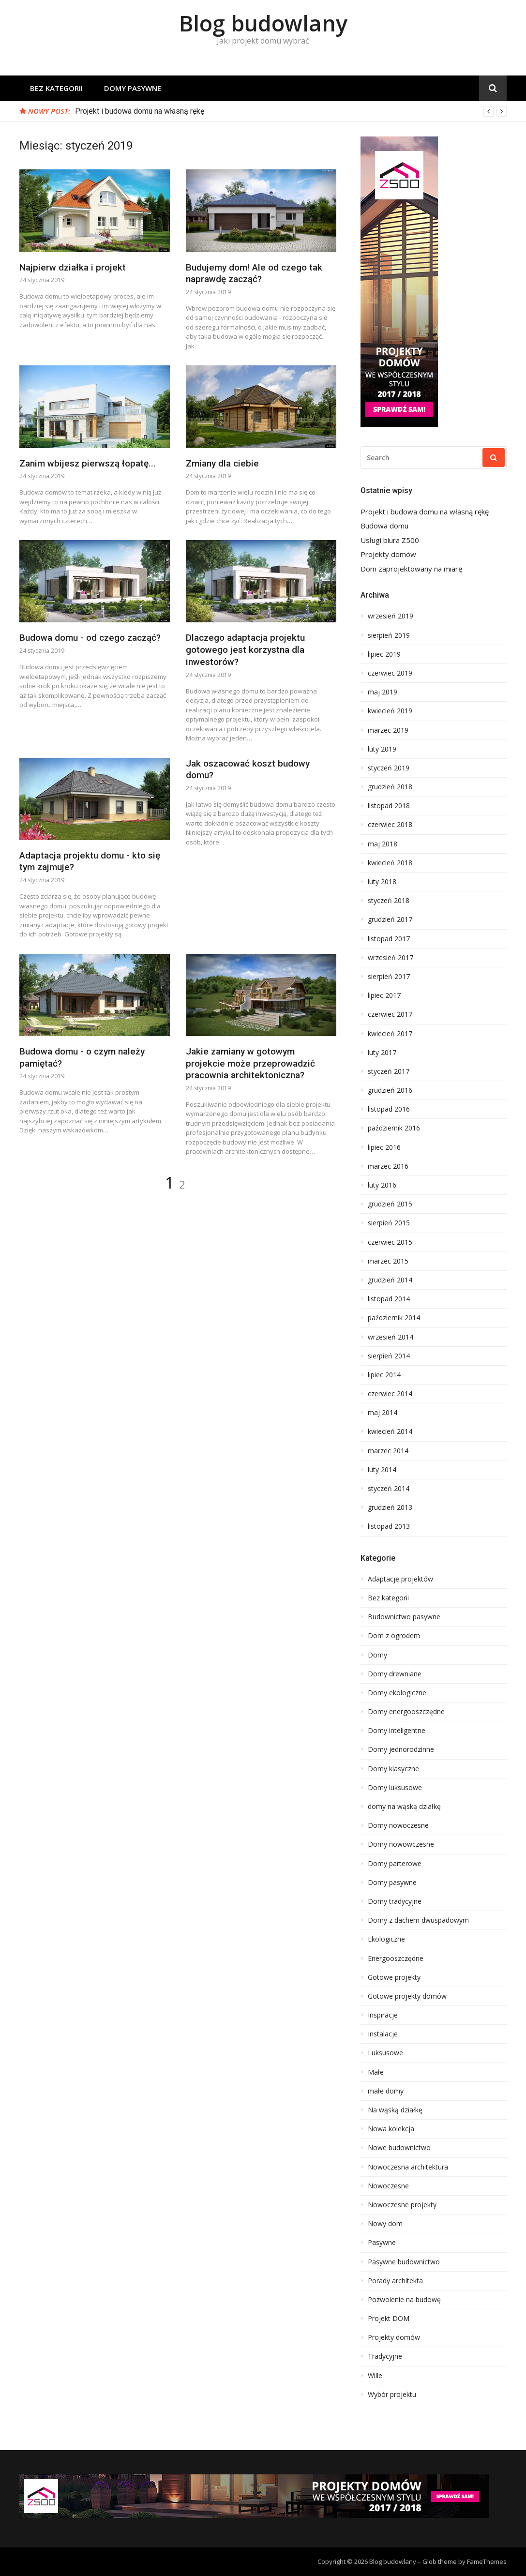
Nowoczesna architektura (408, 2167)
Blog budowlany (263, 23)
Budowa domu (384, 525)
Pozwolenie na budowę (404, 2299)
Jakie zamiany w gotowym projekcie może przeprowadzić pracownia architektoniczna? (250, 1063)
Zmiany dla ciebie (222, 463)
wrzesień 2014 (390, 1337)
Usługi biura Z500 (390, 540)
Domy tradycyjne (394, 1901)
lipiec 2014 (384, 1375)
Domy (377, 1655)
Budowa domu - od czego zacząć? (90, 637)
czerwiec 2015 (390, 1242)
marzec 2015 (388, 1261)
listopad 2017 (389, 938)
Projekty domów (388, 554)
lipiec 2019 (384, 654)
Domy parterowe (394, 1863)
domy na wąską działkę (404, 1806)
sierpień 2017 (389, 976)
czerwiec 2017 (390, 1014)
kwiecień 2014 (390, 1431)
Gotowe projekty (394, 1977)
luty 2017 (382, 1052)
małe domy (386, 2091)
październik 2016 (394, 1128)
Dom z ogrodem (394, 1635)
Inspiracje (383, 2015)
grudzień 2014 (390, 1280)
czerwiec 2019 (390, 673)
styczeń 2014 (388, 1488)
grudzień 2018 (390, 787)
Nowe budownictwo (399, 2147)
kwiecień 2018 (390, 863)
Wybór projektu (392, 2394)
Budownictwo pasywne (404, 1616)
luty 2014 (382, 1469)
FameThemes (487, 2561)
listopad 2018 (389, 805)
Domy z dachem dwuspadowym (418, 1920)
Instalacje (383, 2034)
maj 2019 (382, 692)
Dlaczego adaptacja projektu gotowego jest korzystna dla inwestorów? (245, 649)
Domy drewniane (394, 1674)
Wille (375, 2375)
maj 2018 (382, 844)
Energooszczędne (395, 1958)
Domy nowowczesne (401, 1844)
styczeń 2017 (388, 1071)
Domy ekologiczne (397, 1692)
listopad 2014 (389, 1299)
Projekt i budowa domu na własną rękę (139, 111)
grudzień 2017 (390, 919)
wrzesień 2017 (390, 957)
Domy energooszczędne (406, 1711)
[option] (291, 111)
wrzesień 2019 (390, 616)
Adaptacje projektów (400, 1579)
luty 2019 (382, 749)
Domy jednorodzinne (401, 1749)
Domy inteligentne (396, 1730)
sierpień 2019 (389, 635)
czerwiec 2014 (390, 1393)
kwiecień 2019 (390, 711)
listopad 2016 (389, 1109)
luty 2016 (382, 1185)
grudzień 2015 (390, 1204)
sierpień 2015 (389, 1223)
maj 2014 (382, 1412)
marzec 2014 (388, 1450)
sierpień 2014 (389, 1356)
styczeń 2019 (388, 768)
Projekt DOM (388, 2318)
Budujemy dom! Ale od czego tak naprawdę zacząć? (254, 273)
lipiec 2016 (384, 1147)
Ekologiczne (386, 1939)
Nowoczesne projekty (402, 2204)
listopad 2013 (389, 1526)
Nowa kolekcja (391, 2128)
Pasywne (382, 2242)
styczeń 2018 (388, 900)
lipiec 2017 (384, 995)
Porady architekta (395, 2280)
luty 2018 (382, 881)
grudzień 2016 (390, 1090)
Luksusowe (385, 2053)
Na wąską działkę (395, 2110)
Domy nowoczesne (398, 1825)
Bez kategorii (56, 88)
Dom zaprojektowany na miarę (411, 568)
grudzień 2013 (390, 1507)
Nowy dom (385, 2223)
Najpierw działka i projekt (72, 267)
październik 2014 (394, 1317)
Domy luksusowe (395, 1787)
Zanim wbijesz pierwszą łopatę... (87, 463)
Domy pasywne (132, 88)
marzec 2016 (388, 1166)
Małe (376, 2072)
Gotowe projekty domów (407, 1996)
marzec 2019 (388, 730)
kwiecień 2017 (390, 1033)
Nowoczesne (388, 2186)
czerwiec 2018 (390, 824)
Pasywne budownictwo (404, 2262)
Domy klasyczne (393, 1768)
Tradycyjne (385, 2356)
